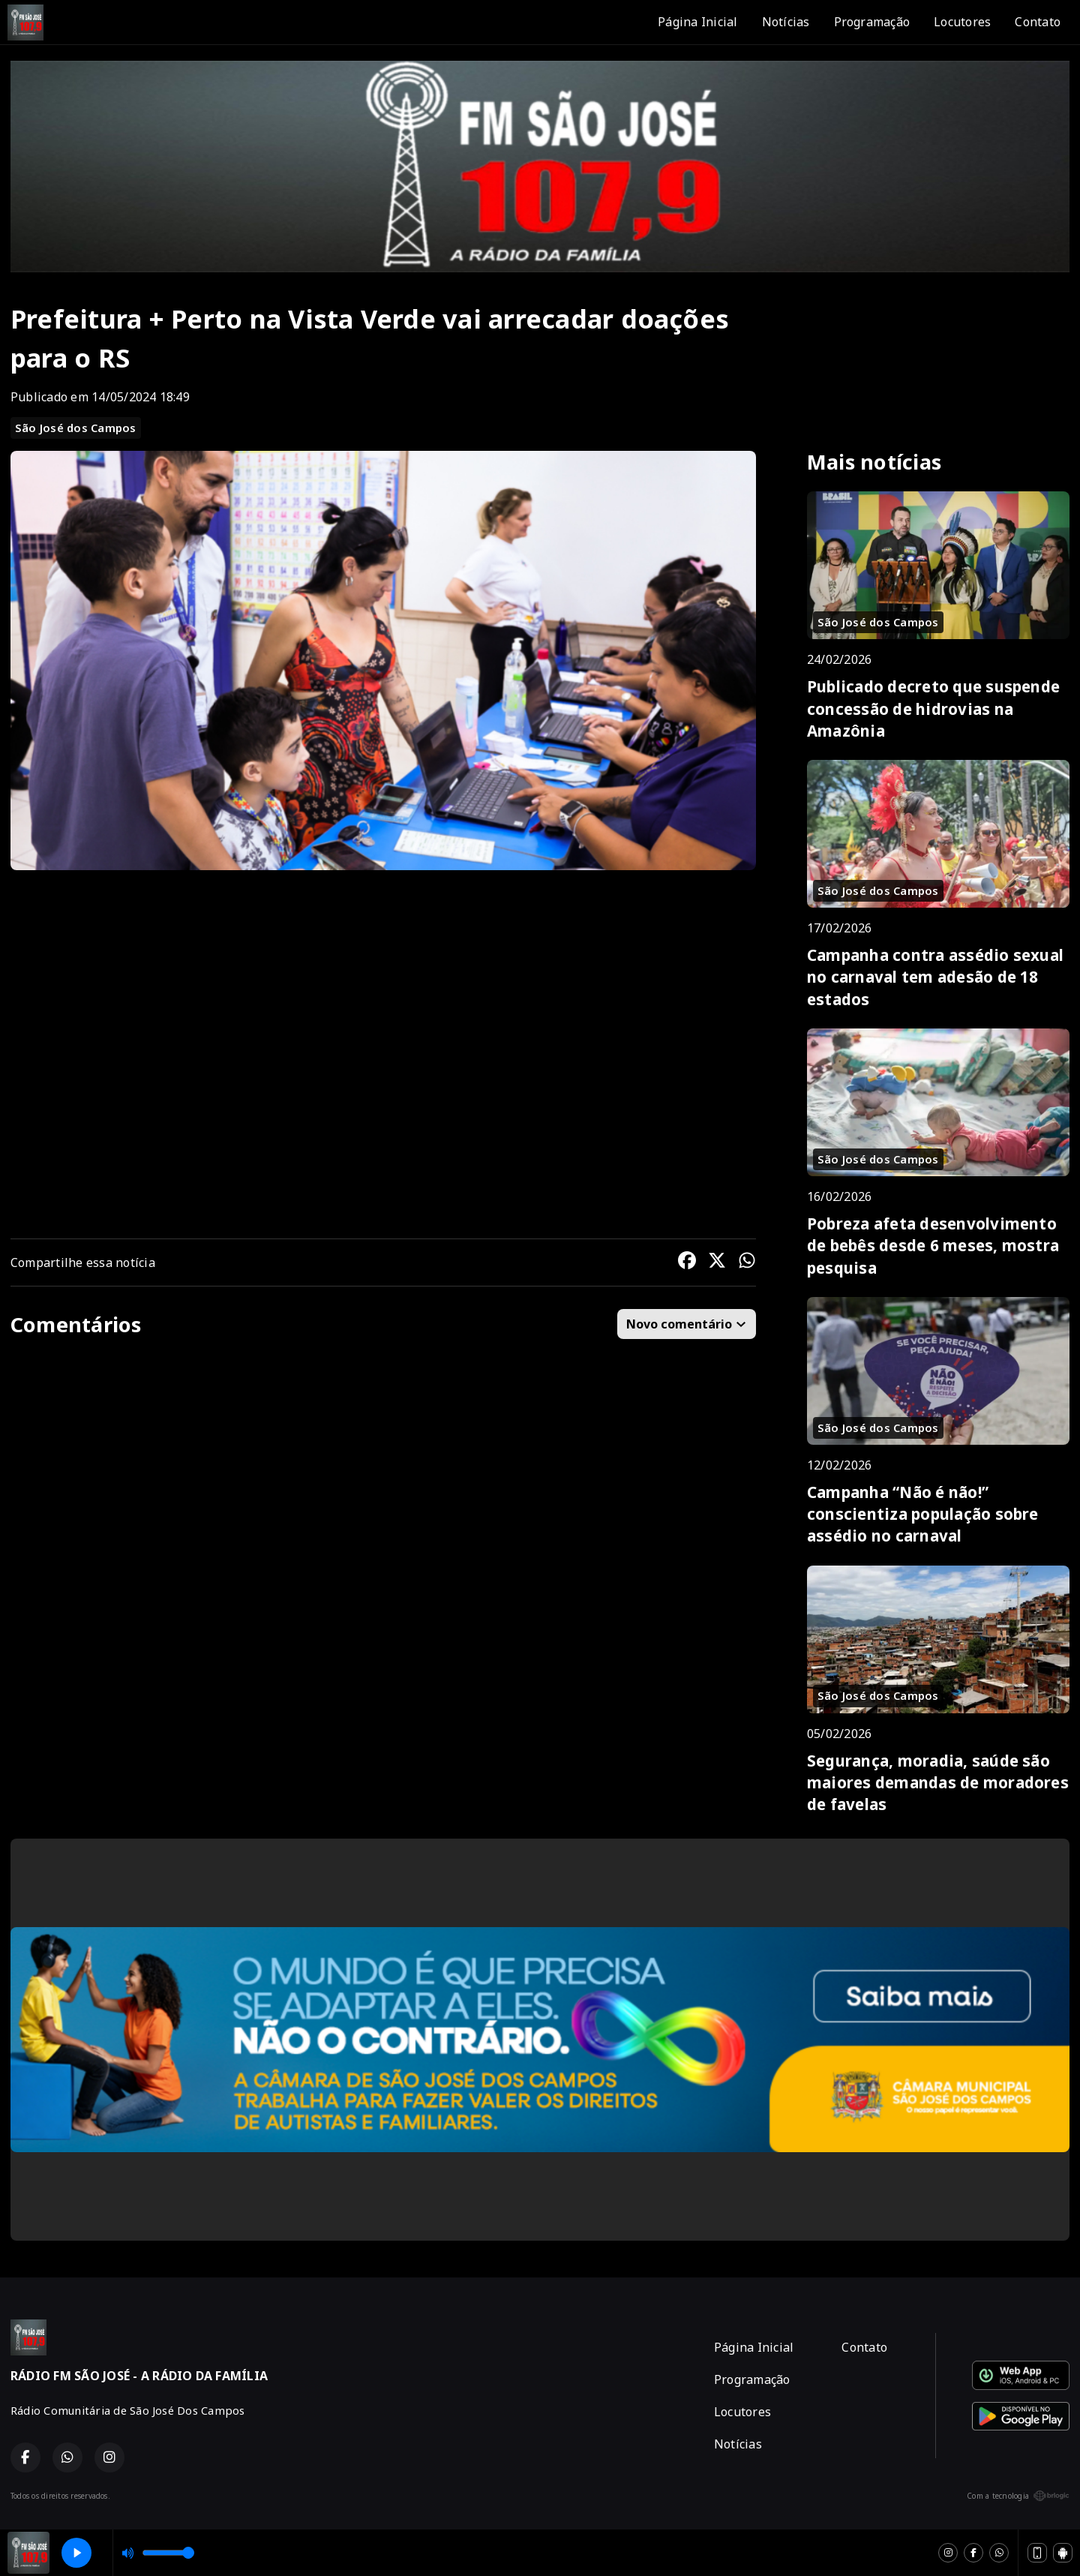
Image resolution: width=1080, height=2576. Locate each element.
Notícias (786, 22)
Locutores (962, 22)
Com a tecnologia (1018, 2495)
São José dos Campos (75, 427)
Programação (872, 22)
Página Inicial (697, 22)
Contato (1037, 22)
